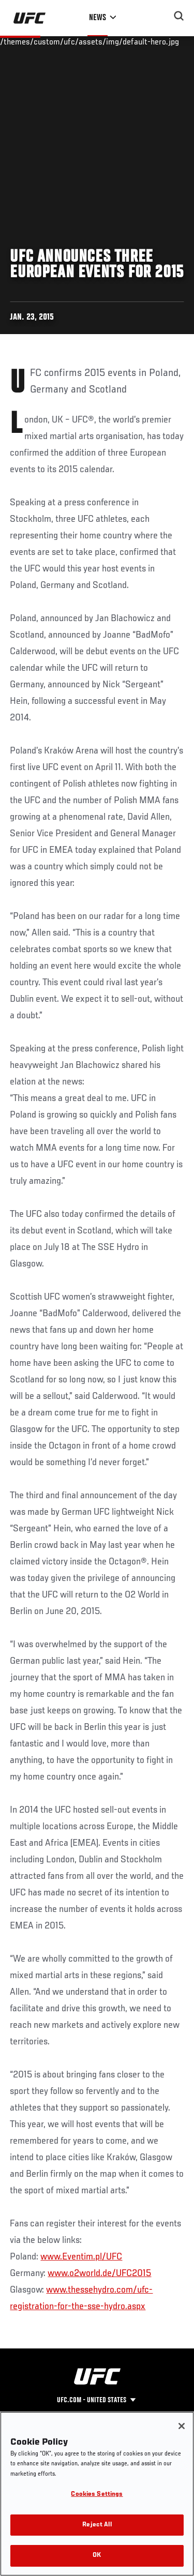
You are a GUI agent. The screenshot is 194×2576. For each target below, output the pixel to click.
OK (97, 2555)
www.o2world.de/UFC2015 (99, 2273)
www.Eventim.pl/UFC (81, 2257)
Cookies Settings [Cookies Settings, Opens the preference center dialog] (97, 2494)
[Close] (181, 2426)
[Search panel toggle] (179, 16)
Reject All (96, 2525)
